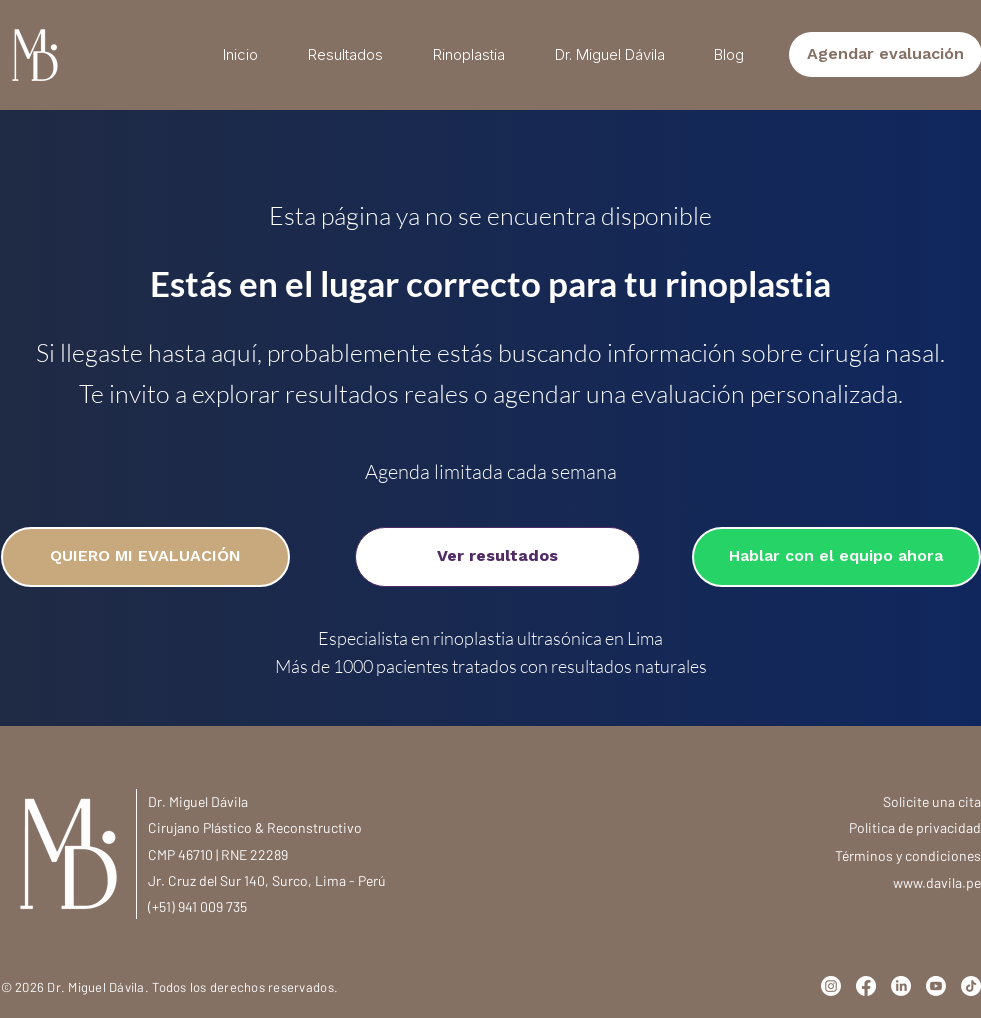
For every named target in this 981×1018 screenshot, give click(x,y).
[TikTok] (971, 986)
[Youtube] (936, 986)
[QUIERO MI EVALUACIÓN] (145, 557)
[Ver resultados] (497, 557)
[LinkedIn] (901, 986)
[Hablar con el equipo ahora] (836, 557)
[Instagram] (831, 986)
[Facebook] (866, 986)
